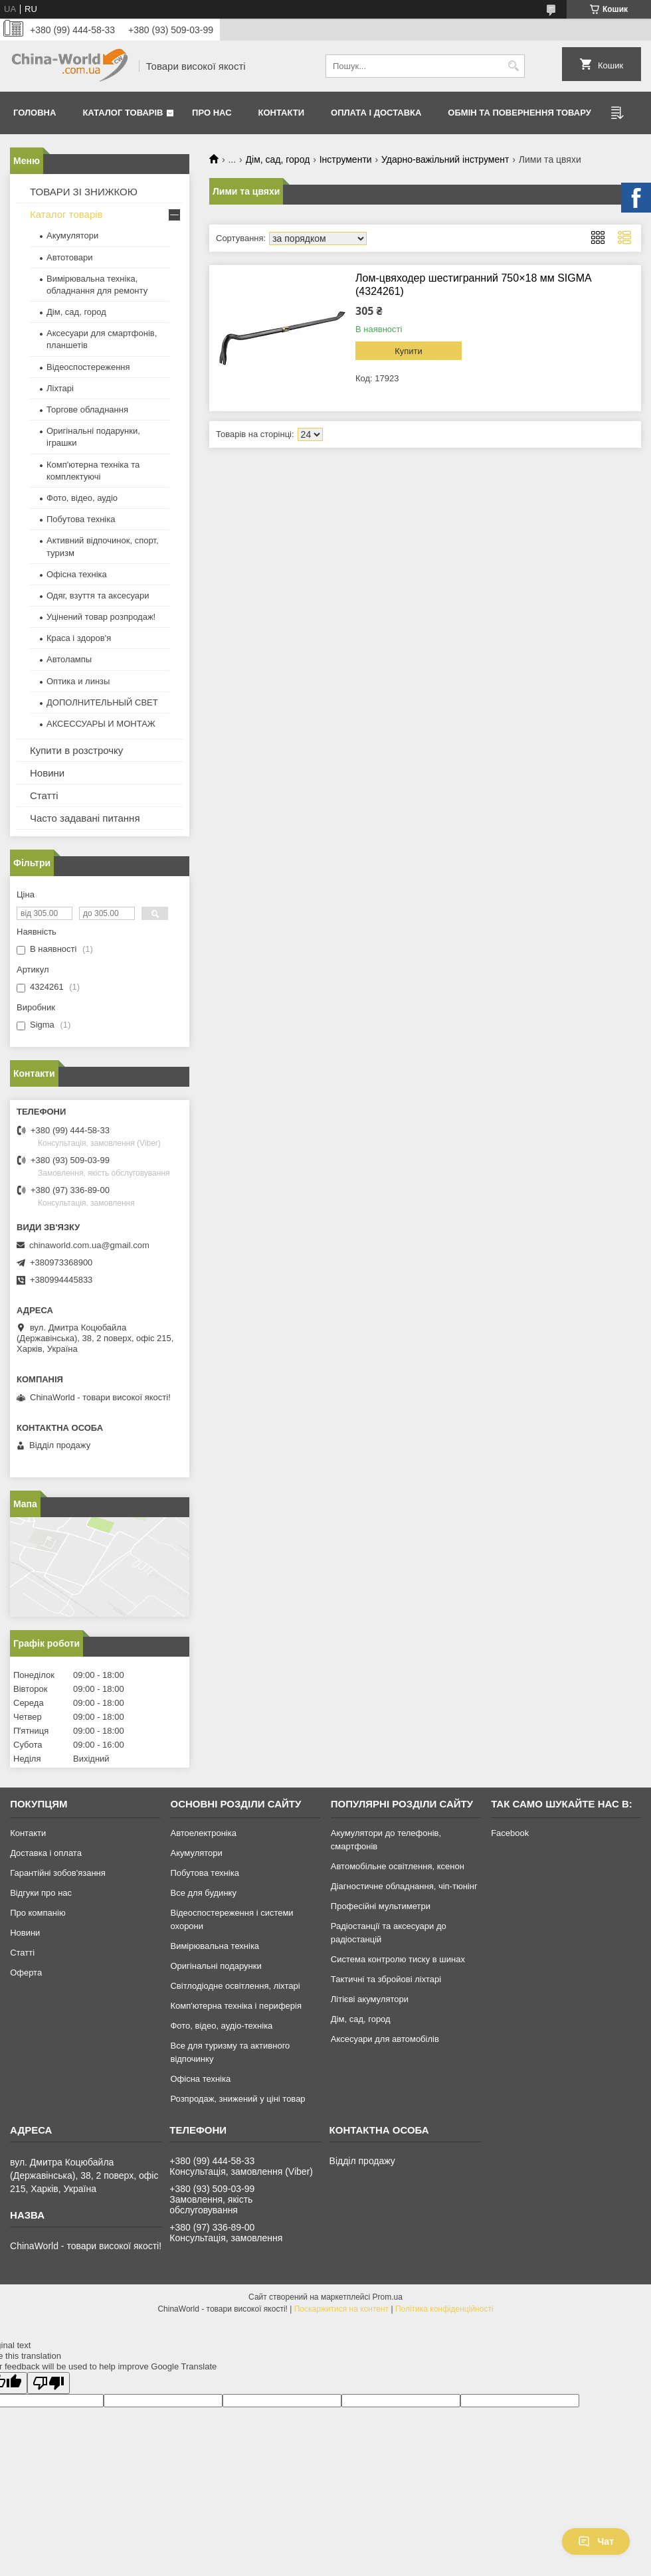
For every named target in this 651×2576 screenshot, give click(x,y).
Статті (44, 795)
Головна (34, 113)
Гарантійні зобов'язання (58, 1873)
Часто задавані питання (85, 818)
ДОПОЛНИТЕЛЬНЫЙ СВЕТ (102, 702)
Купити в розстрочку (76, 750)
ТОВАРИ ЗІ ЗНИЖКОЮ (84, 191)
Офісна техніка (76, 574)
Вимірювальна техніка (214, 1946)
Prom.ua (388, 2297)
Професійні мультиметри (380, 1906)
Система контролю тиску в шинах (398, 1959)
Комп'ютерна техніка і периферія (236, 2006)
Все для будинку (203, 1893)
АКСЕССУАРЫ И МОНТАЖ (100, 724)
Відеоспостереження (88, 367)
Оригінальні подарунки (215, 1966)
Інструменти (346, 159)
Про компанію (38, 1913)
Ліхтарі (60, 388)
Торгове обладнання (87, 409)
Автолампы (69, 659)
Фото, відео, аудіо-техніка (221, 2026)
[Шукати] (513, 66)
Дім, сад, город (278, 159)
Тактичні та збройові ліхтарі (386, 1979)
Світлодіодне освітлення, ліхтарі (235, 1986)
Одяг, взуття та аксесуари (97, 595)
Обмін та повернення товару (519, 113)
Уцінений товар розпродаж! (100, 617)
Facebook (510, 1833)
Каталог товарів (122, 113)
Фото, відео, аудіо (82, 498)
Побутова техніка (80, 519)
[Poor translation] (48, 2383)
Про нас (211, 113)
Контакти (281, 113)
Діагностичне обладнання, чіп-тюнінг (404, 1886)
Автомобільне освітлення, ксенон (397, 1866)
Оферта (26, 1973)
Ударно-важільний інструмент (445, 159)
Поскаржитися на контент (341, 2309)
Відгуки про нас (41, 1893)
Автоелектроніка (203, 1833)
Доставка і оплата (46, 1853)
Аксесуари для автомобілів (385, 2039)
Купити (408, 351)
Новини (47, 773)
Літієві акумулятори (370, 1999)
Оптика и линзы (78, 681)
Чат (596, 2541)
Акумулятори (72, 235)
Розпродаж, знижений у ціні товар (237, 2099)
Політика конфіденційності (444, 2309)
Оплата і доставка (376, 113)
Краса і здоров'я (78, 638)
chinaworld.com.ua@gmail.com (89, 1245)
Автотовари (69, 257)
